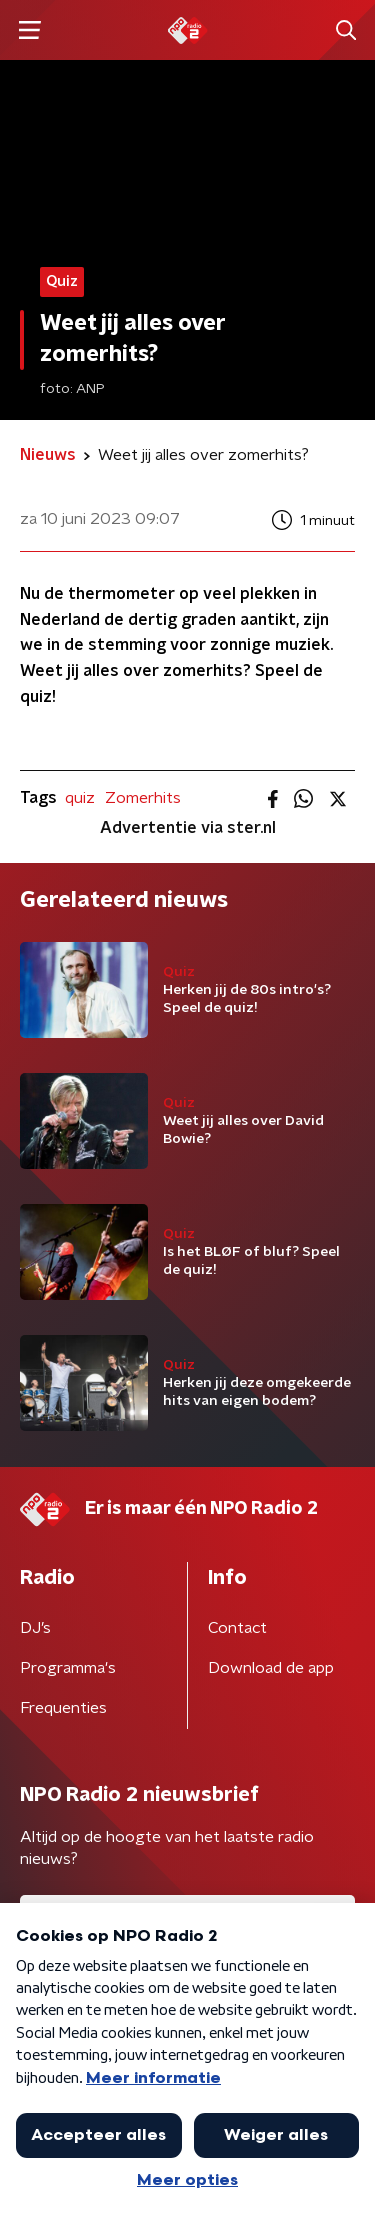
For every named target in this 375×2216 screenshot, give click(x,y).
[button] (29, 30)
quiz (80, 798)
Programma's (68, 1668)
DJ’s (35, 1628)
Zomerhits (143, 798)
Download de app (271, 1668)
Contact (237, 1628)
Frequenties (63, 1708)
